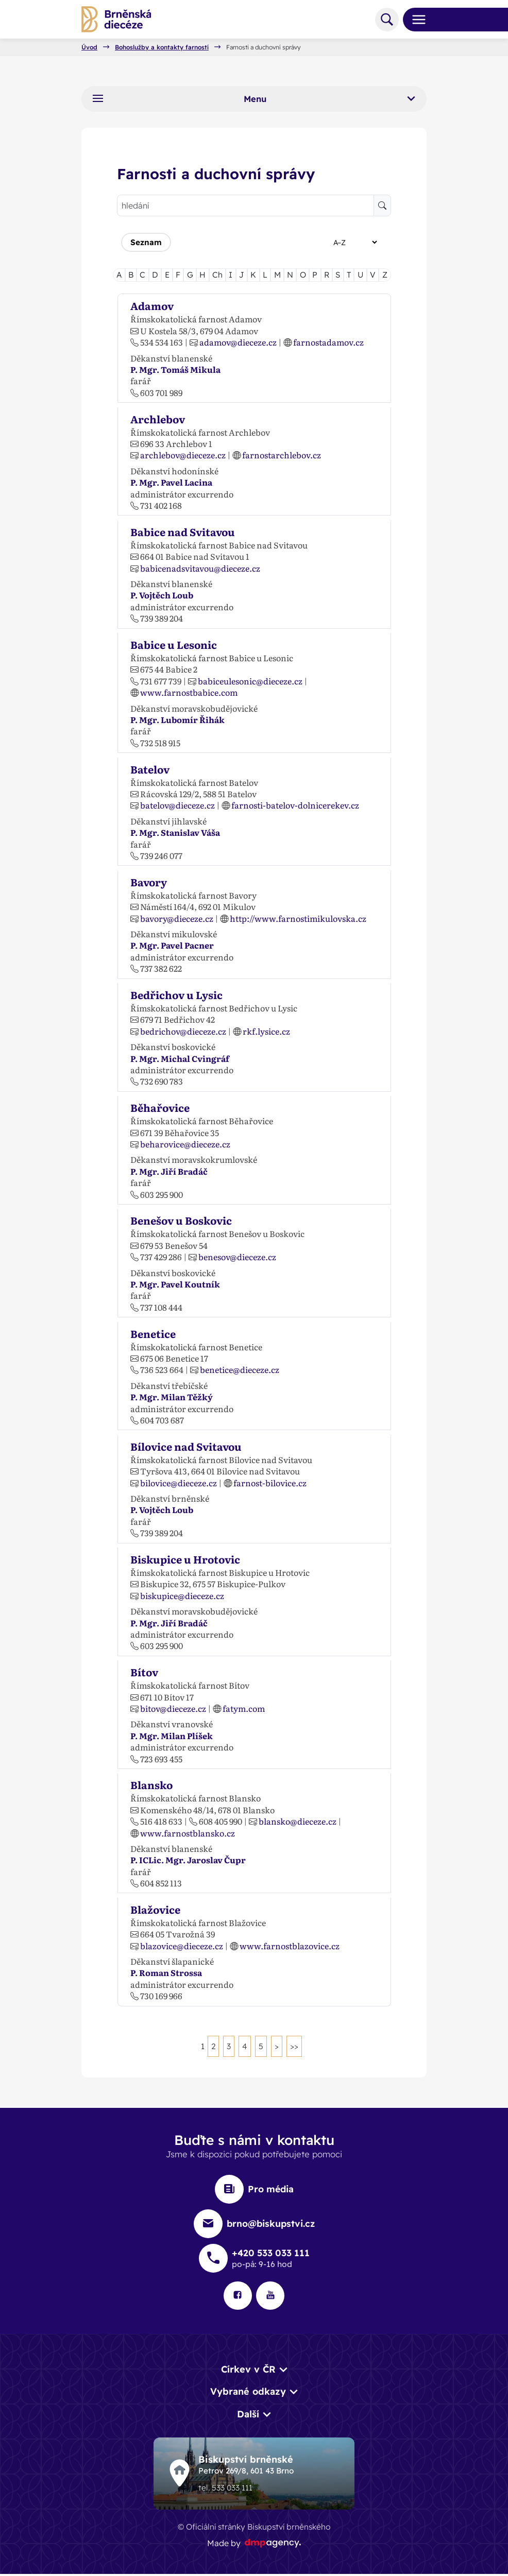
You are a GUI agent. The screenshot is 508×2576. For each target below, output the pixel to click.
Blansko (151, 1784)
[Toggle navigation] (415, 19)
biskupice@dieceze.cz (182, 1595)
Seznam (146, 242)
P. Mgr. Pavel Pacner (172, 945)
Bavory (148, 881)
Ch (217, 274)
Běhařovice (160, 1107)
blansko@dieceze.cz (297, 1821)
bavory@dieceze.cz (176, 918)
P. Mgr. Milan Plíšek (171, 1735)
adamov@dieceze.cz (238, 342)
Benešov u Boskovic (181, 1220)
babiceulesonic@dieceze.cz (250, 681)
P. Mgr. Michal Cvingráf (179, 1058)
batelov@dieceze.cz (177, 805)
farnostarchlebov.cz (281, 455)
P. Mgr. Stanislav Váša (175, 832)
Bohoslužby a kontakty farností (162, 47)
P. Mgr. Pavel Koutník (175, 1284)
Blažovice (155, 1909)
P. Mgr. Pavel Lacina (171, 482)
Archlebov (157, 418)
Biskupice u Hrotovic (185, 1559)
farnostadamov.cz (328, 342)
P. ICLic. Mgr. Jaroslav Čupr (188, 1859)
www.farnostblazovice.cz (290, 1945)
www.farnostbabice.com (189, 692)
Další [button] (248, 2416)
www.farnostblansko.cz (187, 1833)
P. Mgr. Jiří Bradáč (169, 1171)
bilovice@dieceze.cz (178, 1482)
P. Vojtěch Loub (161, 595)
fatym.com (244, 1708)
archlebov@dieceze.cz (183, 455)
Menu (254, 98)
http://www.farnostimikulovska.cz (298, 918)
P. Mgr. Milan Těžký (171, 1396)
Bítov (144, 1671)
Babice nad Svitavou (182, 531)
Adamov (152, 305)
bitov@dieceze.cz (173, 1708)
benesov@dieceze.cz (237, 1256)
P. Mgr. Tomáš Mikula (175, 369)
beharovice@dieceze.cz (185, 1144)
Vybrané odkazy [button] (248, 2393)
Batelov (150, 769)
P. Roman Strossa (166, 1973)
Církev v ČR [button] (248, 2370)
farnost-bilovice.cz (270, 1482)
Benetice (153, 1333)
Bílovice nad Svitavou (186, 1446)
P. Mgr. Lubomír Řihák (177, 719)
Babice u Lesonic (173, 644)
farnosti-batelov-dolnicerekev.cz (295, 805)
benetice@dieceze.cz (239, 1369)
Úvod (89, 47)
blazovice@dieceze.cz (181, 1945)
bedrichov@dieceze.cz (183, 1031)
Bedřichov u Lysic (176, 994)
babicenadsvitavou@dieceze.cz (200, 568)
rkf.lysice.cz (266, 1031)
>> (295, 2046)
